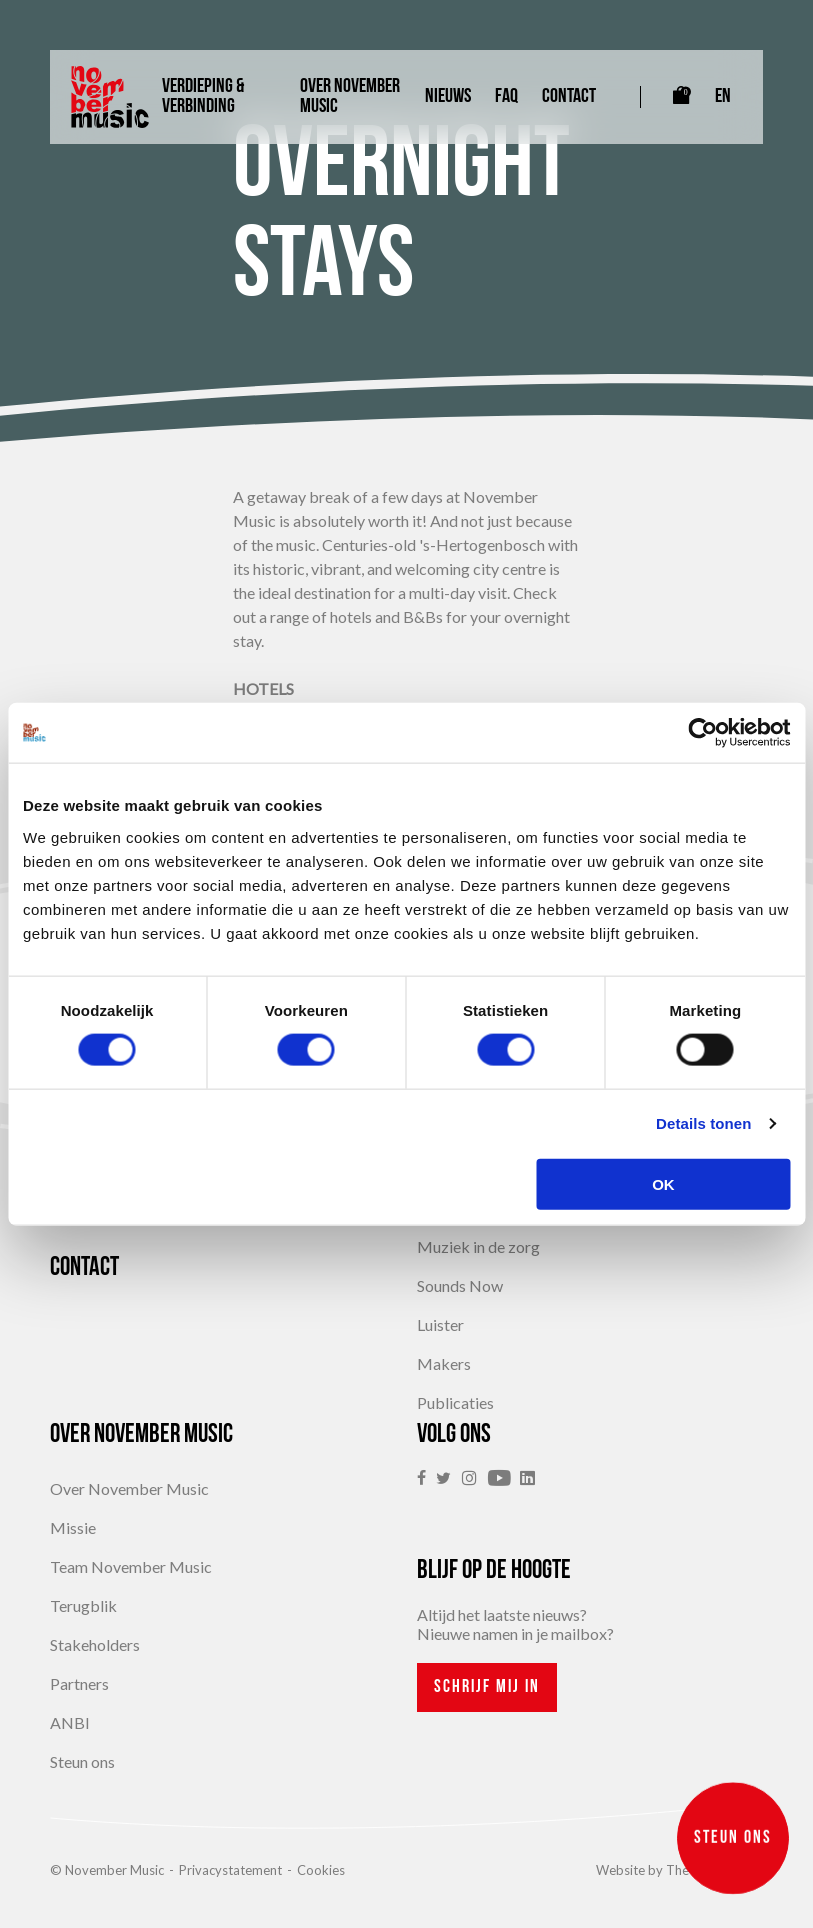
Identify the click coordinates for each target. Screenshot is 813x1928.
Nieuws (448, 97)
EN (723, 97)
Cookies (321, 1870)
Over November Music (350, 97)
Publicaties (455, 1402)
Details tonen (703, 1123)
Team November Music (131, 1566)
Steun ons (82, 1761)
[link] (426, 1478)
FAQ (506, 97)
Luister (440, 1324)
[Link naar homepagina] (110, 97)
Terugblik (83, 1605)
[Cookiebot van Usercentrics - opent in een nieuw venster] (702, 733)
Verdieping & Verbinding (203, 97)
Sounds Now (460, 1285)
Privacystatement (230, 1870)
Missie (73, 1527)
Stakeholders (95, 1644)
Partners (79, 1683)
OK (663, 1183)
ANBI (70, 1722)
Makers (444, 1363)
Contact (569, 97)
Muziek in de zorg (478, 1246)
